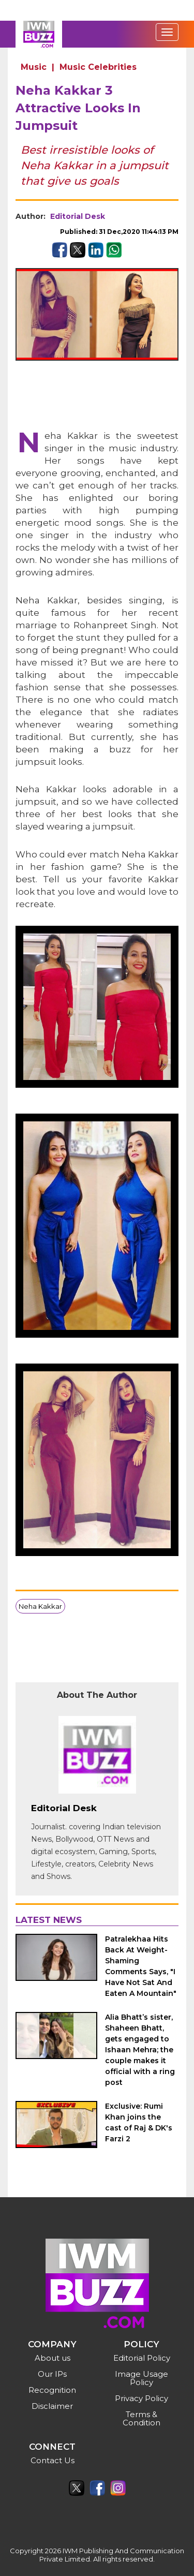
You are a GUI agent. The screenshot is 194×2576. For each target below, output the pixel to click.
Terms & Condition (141, 2418)
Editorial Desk (77, 216)
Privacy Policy (141, 2398)
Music (34, 67)
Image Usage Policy (141, 2378)
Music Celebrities (98, 67)
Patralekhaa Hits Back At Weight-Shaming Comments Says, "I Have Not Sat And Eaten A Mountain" (140, 1966)
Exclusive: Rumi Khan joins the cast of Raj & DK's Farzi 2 (138, 2122)
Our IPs (52, 2374)
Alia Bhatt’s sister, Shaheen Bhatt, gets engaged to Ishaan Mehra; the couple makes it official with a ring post (140, 2049)
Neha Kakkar (40, 1606)
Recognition (52, 2390)
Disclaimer (52, 2406)
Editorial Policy (141, 2358)
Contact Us (52, 2460)
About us (52, 2358)
